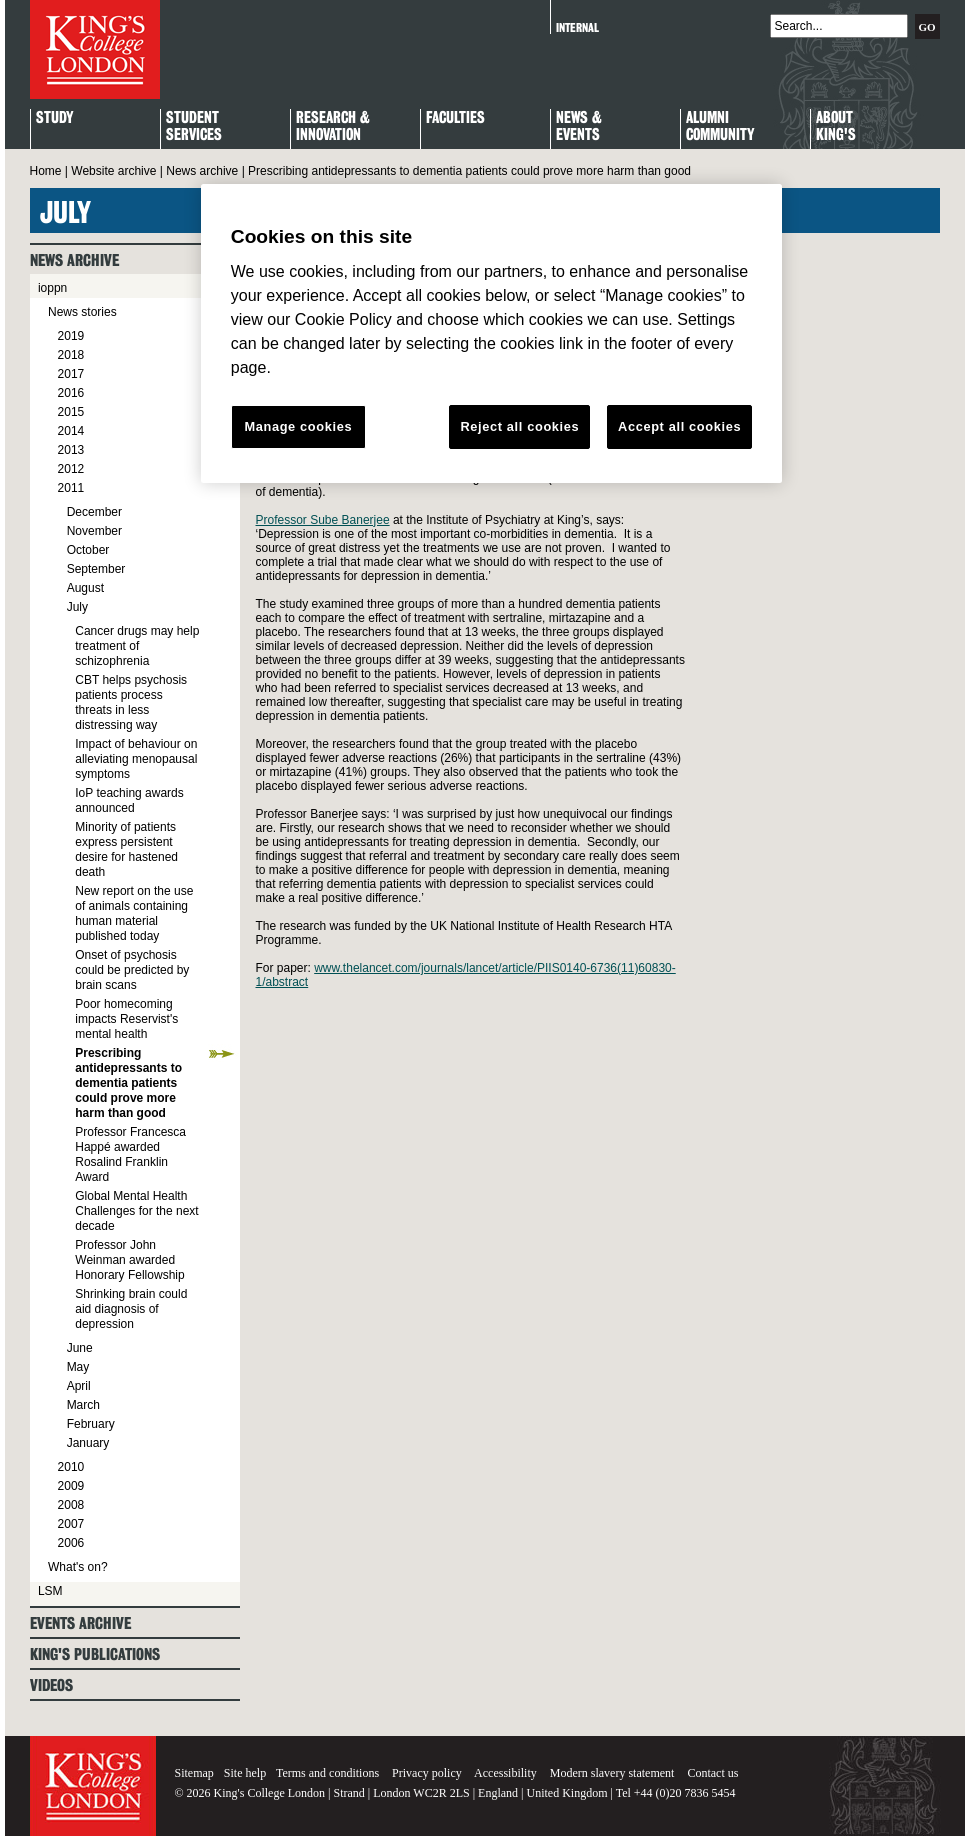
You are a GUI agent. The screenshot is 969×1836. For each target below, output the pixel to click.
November (94, 531)
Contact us (712, 1773)
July (77, 607)
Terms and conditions (327, 1773)
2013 (71, 450)
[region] (491, 334)
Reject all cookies (519, 426)
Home (46, 171)
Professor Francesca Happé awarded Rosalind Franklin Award (130, 1154)
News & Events (579, 127)
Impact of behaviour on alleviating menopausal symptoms (136, 759)
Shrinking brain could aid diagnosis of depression (131, 1309)
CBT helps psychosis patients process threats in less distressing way (131, 702)
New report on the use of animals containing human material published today (134, 913)
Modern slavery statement (612, 1773)
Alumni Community (720, 127)
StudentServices (194, 127)
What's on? (78, 1567)
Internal (577, 27)
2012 (71, 469)
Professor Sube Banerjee (323, 520)
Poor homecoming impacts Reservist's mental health (126, 1019)
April (79, 1386)
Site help (245, 1773)
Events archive (80, 1623)
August (85, 588)
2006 (71, 1543)
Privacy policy (427, 1773)
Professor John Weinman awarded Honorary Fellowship (129, 1260)
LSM (50, 1591)
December (94, 512)
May (78, 1367)
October (88, 550)
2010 (71, 1467)
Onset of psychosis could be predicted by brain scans (132, 970)
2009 (71, 1486)
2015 (71, 412)
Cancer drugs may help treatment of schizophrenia (137, 646)
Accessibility (505, 1773)
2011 (71, 488)
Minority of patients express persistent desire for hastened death (126, 849)
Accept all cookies (679, 426)
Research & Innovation (333, 127)
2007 (71, 1524)
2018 (71, 355)
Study (54, 118)
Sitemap (194, 1773)
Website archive (113, 171)
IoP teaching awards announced (129, 800)
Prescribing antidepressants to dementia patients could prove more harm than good (128, 1083)
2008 (71, 1505)
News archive (202, 171)
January (88, 1443)
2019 (71, 336)
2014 (71, 431)
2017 (71, 374)
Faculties (455, 118)
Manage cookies (298, 426)
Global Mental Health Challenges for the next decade (136, 1211)
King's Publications (95, 1654)
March (83, 1405)
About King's (836, 127)
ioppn (52, 288)
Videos (51, 1685)
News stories (82, 312)
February (91, 1424)
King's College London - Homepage (95, 49)
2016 (71, 393)
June (80, 1348)
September (96, 569)
